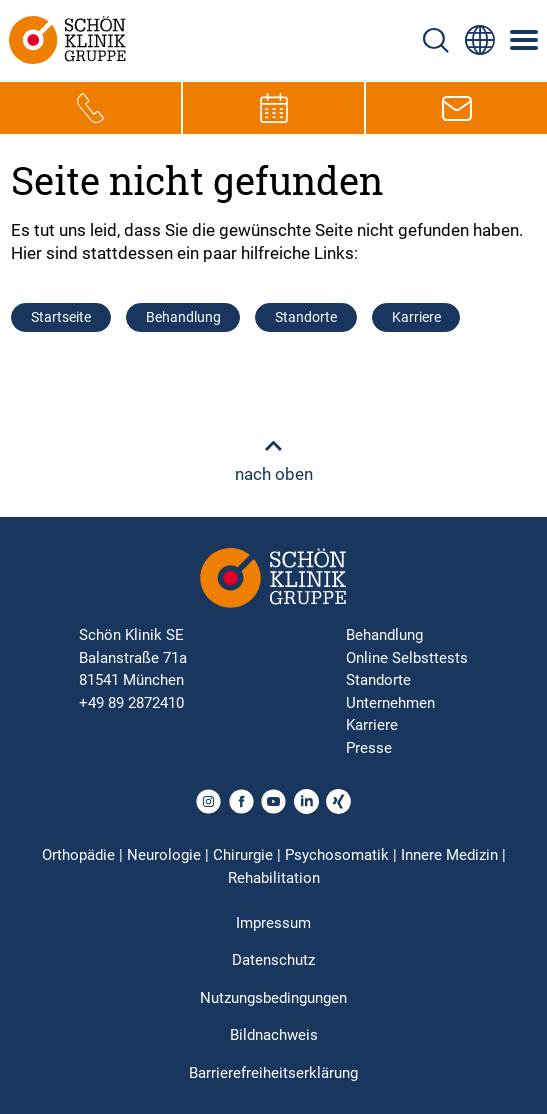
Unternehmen (390, 703)
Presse (369, 748)
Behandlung (183, 317)
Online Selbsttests (407, 658)
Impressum (273, 923)
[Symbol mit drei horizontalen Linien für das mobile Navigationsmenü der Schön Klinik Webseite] (525, 40)
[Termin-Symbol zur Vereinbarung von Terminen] (274, 108)
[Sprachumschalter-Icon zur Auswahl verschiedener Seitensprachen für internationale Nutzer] (480, 40)
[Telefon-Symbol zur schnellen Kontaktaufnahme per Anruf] (91, 108)
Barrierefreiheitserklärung (273, 1073)
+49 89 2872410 (131, 703)
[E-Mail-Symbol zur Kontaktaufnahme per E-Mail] (457, 108)
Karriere (416, 317)
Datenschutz (273, 960)
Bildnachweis (274, 1035)
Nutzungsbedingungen (273, 998)
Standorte (306, 317)
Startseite (61, 317)
